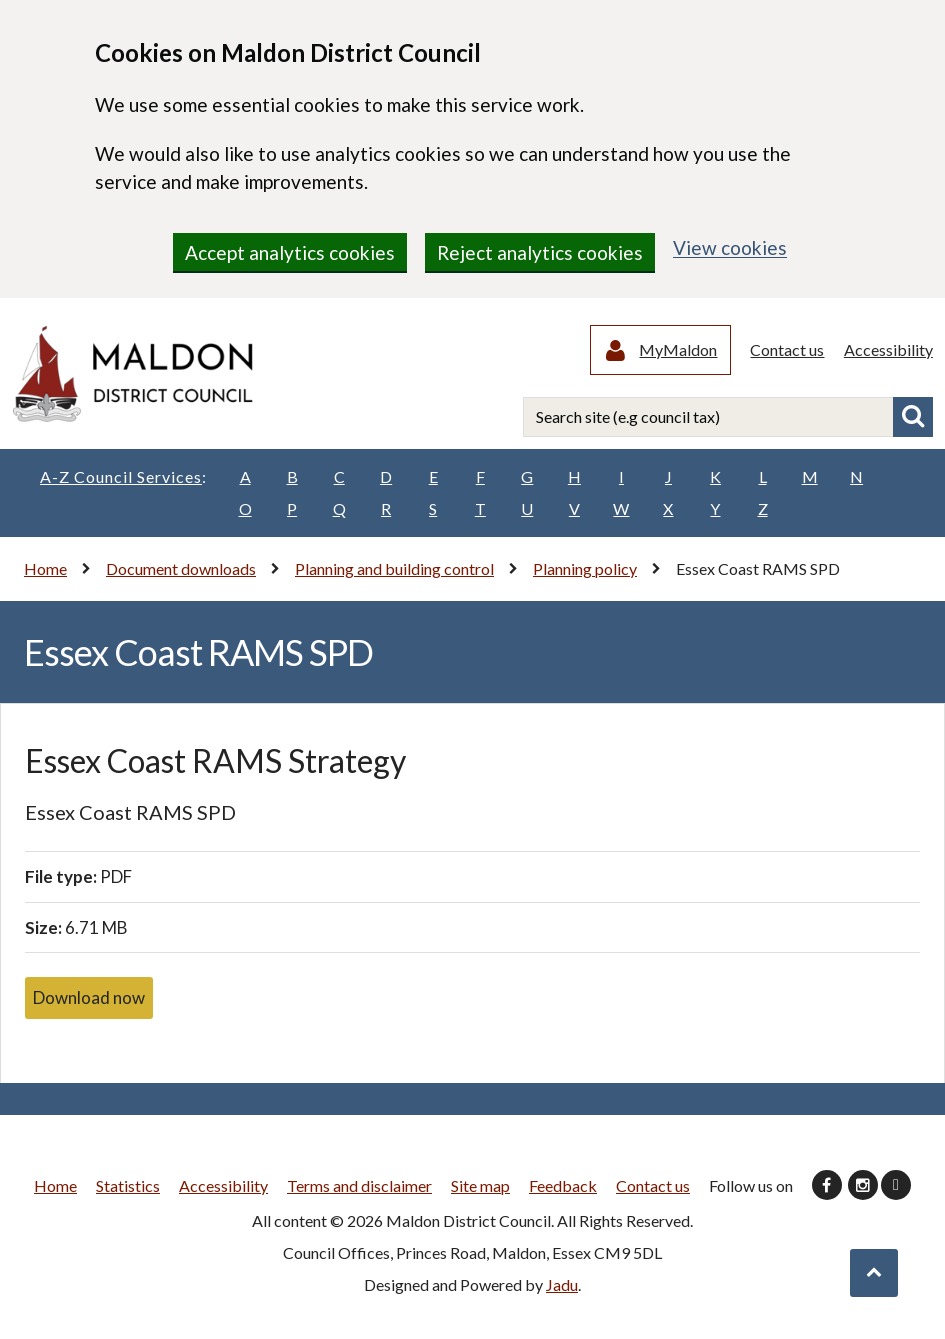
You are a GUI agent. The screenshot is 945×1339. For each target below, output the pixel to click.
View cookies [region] (730, 247)
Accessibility (888, 350)
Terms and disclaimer (359, 1187)
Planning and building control (394, 570)
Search (913, 419)
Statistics (128, 1187)
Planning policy (585, 570)
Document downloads (181, 570)
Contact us (788, 350)
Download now (89, 999)
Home (45, 570)
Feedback (563, 1187)
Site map (480, 1187)
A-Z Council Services (123, 479)
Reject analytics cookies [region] (540, 252)
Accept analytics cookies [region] (290, 252)
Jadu (562, 1286)
